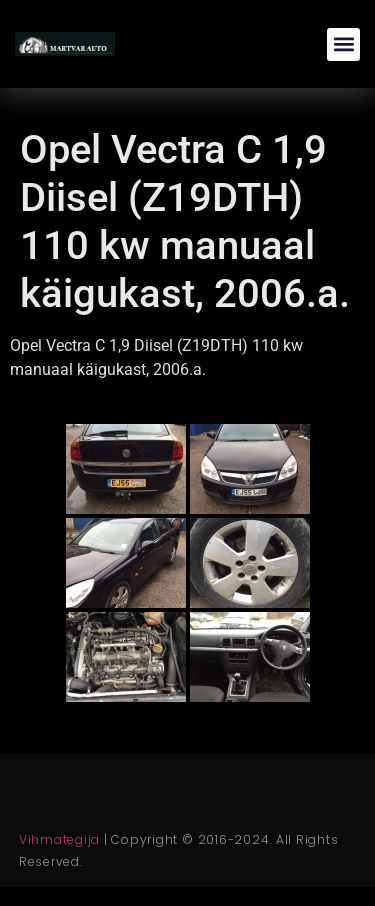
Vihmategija (59, 839)
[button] (343, 44)
